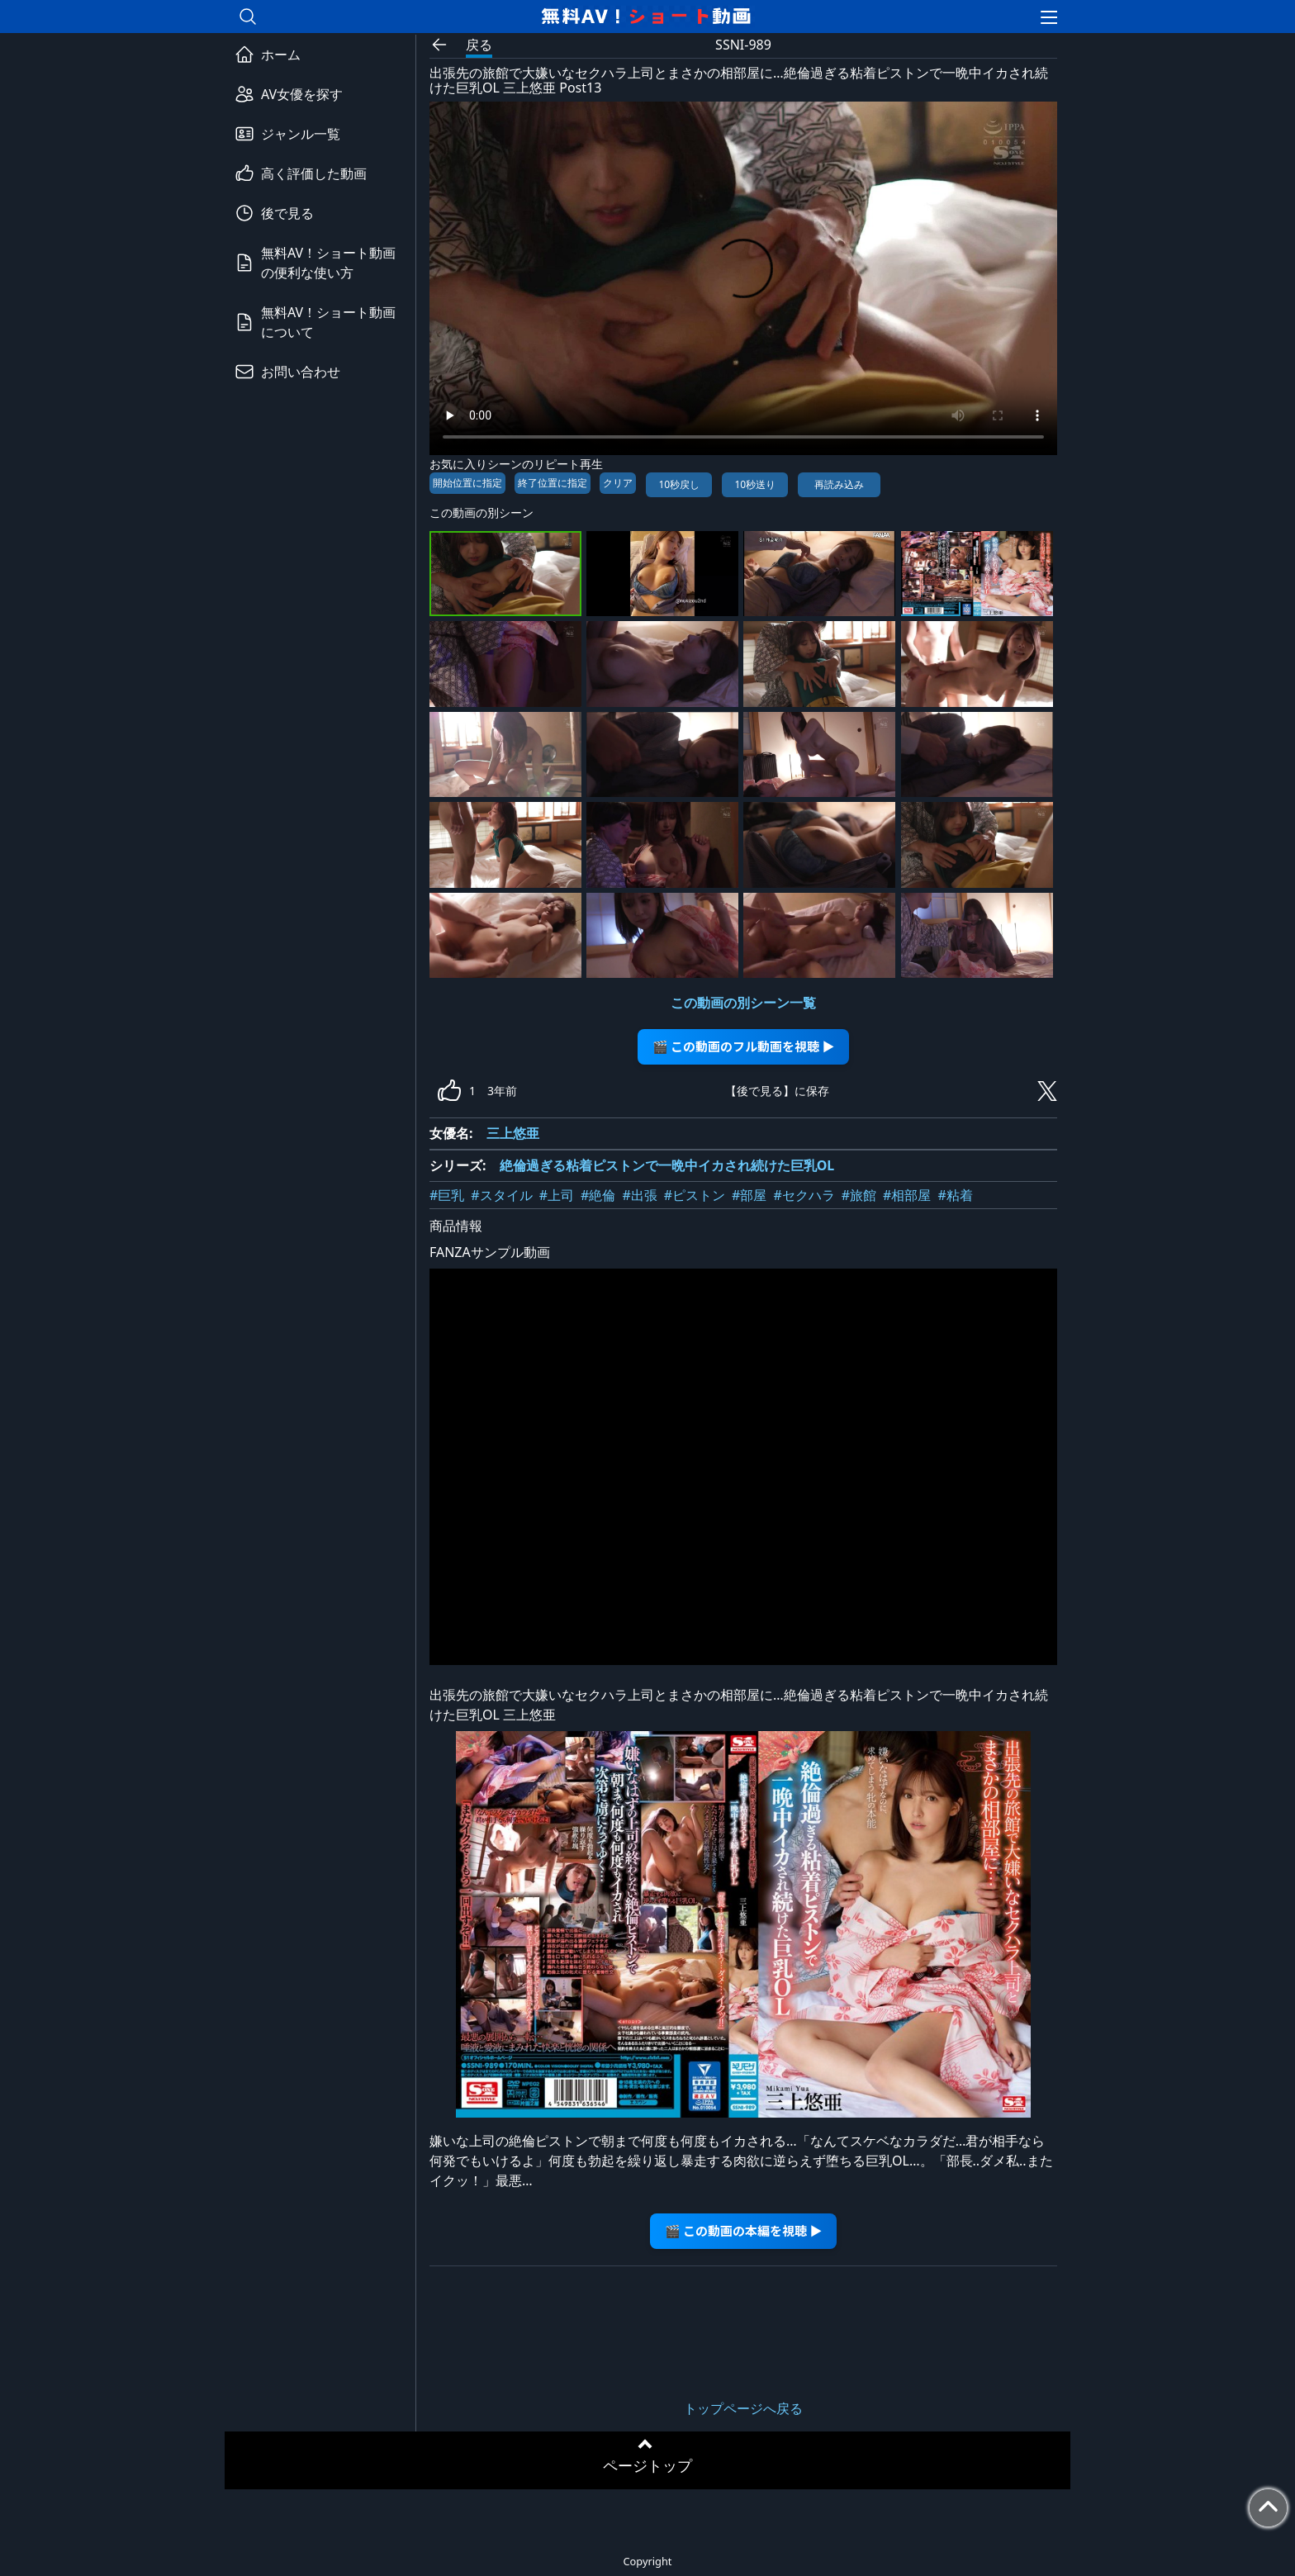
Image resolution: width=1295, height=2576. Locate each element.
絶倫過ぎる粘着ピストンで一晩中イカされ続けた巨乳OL (667, 1165)
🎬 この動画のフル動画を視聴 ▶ (743, 1046)
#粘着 (954, 1195)
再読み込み (839, 484)
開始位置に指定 (467, 483)
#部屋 (749, 1195)
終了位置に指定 (552, 483)
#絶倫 (598, 1195)
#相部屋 (907, 1195)
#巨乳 (446, 1195)
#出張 (639, 1195)
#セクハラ (803, 1195)
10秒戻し (679, 484)
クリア (618, 483)
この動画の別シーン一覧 (743, 1003)
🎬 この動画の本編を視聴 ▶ (744, 2230)
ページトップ (647, 2465)
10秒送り (755, 484)
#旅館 (859, 1195)
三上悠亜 (512, 1133)
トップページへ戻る (743, 2408)
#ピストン (694, 1195)
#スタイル (501, 1195)
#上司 (556, 1195)
